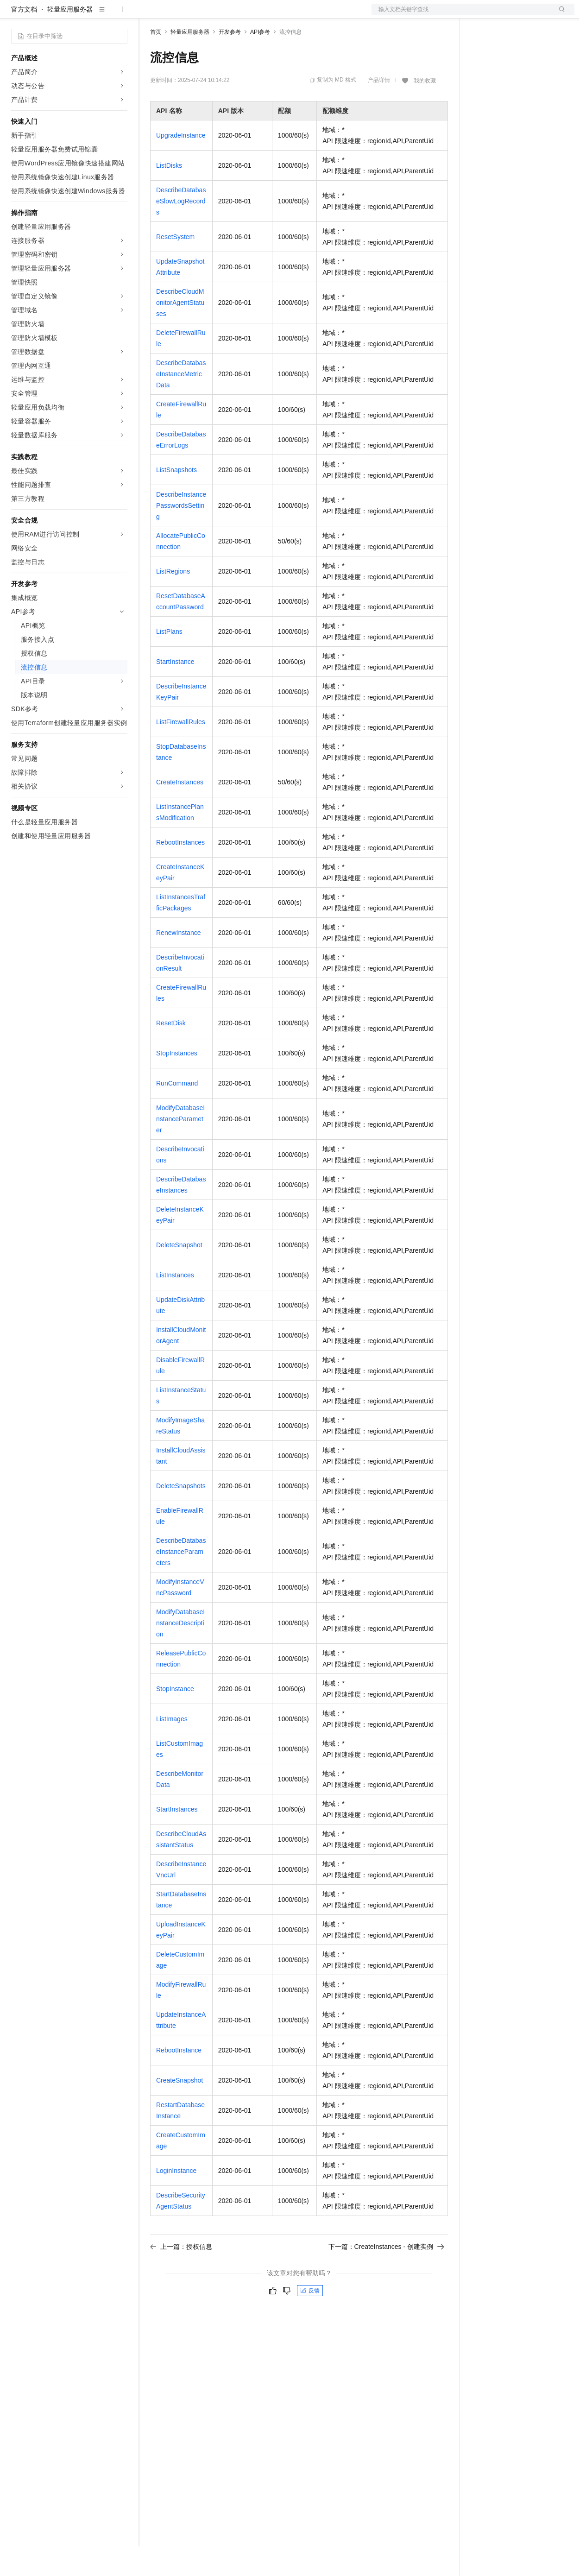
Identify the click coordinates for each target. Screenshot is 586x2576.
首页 (155, 61)
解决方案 (149, 15)
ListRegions (173, 601)
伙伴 (251, 15)
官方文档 (24, 39)
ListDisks (169, 195)
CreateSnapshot (179, 2110)
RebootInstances (180, 872)
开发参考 (230, 61)
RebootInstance (179, 2080)
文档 (461, 15)
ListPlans (169, 661)
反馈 (310, 2320)
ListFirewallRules (180, 751)
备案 (480, 15)
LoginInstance (176, 2200)
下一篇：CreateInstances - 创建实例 (386, 2276)
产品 (120, 15)
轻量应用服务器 (70, 39)
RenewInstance (178, 962)
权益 (177, 15)
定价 (200, 15)
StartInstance (175, 691)
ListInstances (175, 1304)
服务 (273, 15)
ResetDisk (171, 1052)
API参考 (260, 61)
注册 (525, 15)
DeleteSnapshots (181, 1515)
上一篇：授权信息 (181, 2276)
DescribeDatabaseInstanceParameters (181, 1581)
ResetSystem (175, 266)
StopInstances (176, 1082)
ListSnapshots (176, 499)
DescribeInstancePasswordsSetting (181, 535)
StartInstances (177, 1839)
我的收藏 (425, 110)
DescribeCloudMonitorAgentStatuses (180, 332)
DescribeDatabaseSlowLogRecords (181, 231)
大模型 (95, 15)
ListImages (172, 1748)
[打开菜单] (15, 15)
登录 (559, 15)
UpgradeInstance (181, 165)
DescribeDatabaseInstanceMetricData (181, 403)
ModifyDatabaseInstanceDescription (180, 1652)
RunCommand (177, 1113)
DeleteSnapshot (179, 1274)
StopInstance (175, 1718)
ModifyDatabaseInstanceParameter (180, 1148)
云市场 (225, 15)
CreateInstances (179, 811)
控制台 (503, 15)
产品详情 (379, 110)
